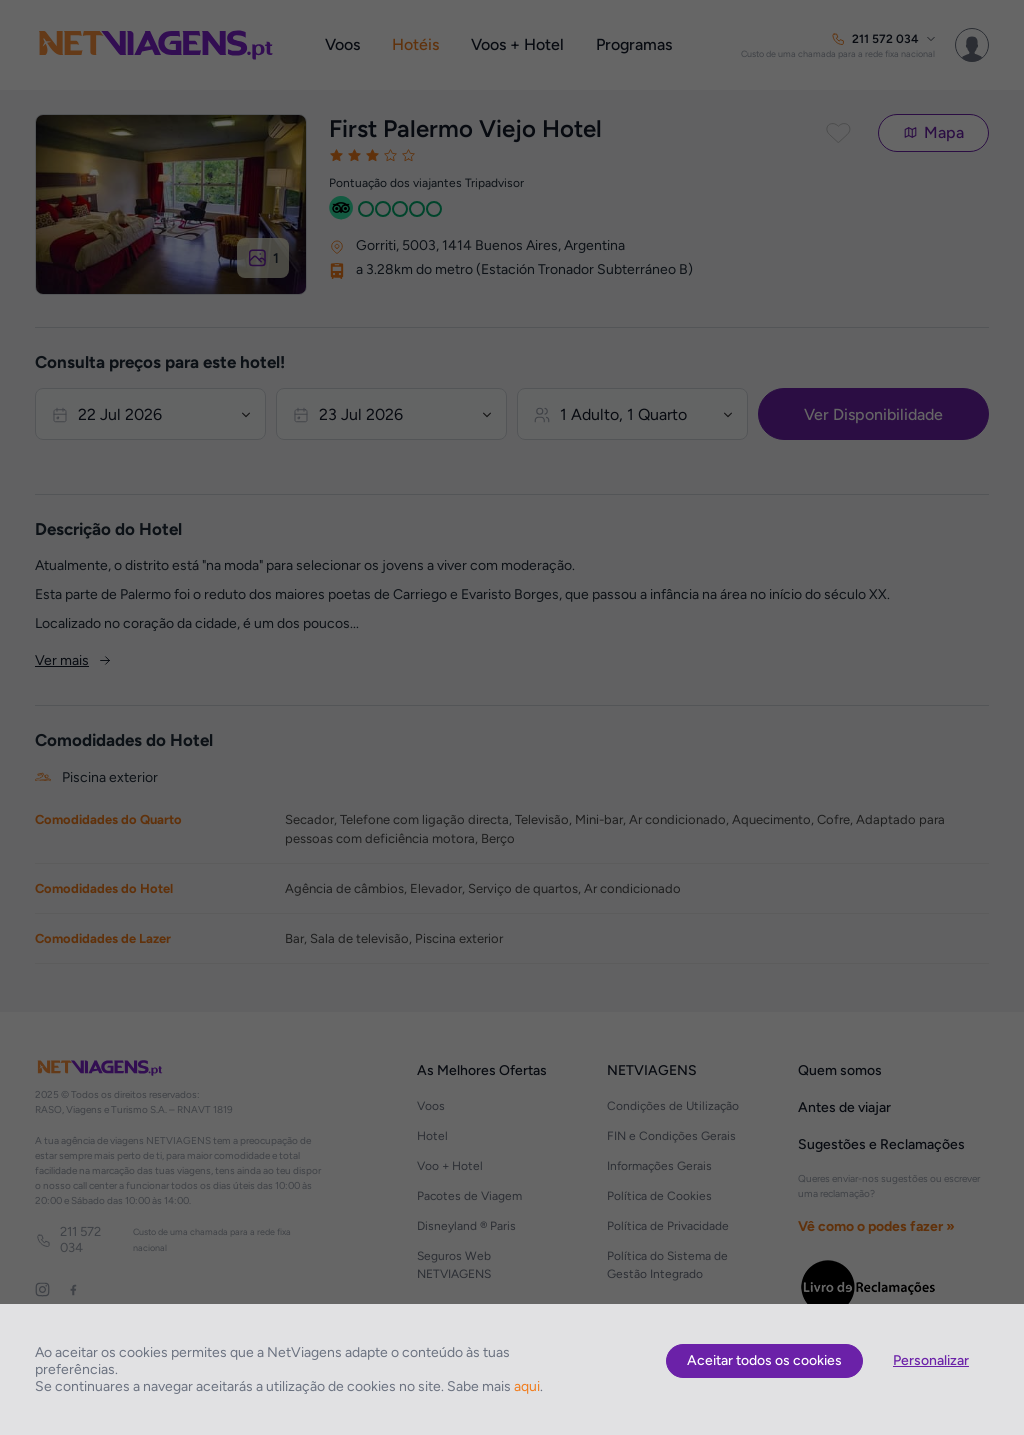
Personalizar (931, 1360)
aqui (527, 1386)
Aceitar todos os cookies (764, 1360)
